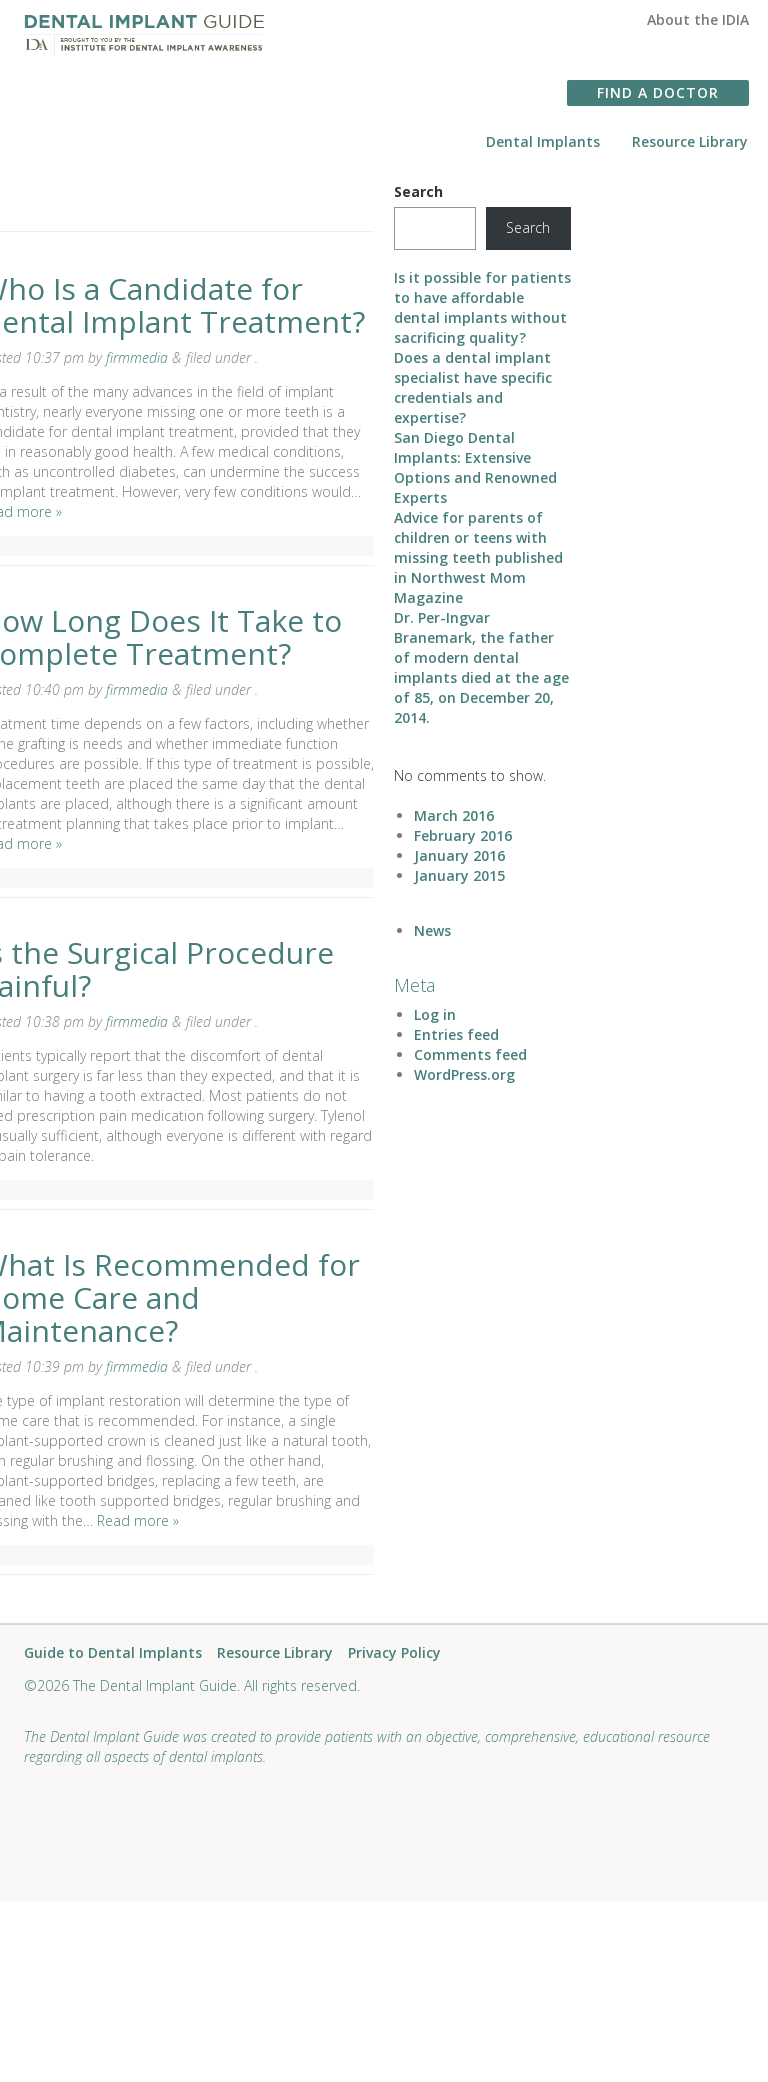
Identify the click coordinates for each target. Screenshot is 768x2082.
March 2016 (454, 815)
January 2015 (459, 875)
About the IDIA (698, 19)
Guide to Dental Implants (113, 1653)
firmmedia (137, 357)
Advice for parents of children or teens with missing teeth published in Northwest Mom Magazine (478, 557)
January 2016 (459, 855)
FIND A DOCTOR (658, 92)
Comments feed (470, 1054)
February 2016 (463, 835)
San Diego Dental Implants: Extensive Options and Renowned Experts (475, 467)
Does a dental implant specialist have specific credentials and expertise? (473, 387)
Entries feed (456, 1034)
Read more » (138, 1520)
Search (418, 191)
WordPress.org (464, 1074)
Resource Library (690, 141)
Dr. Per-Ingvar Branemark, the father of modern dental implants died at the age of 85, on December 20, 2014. (481, 667)
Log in (435, 1014)
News (432, 930)
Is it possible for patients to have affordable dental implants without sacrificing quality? (482, 307)
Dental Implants (543, 141)
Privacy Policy (394, 1653)
